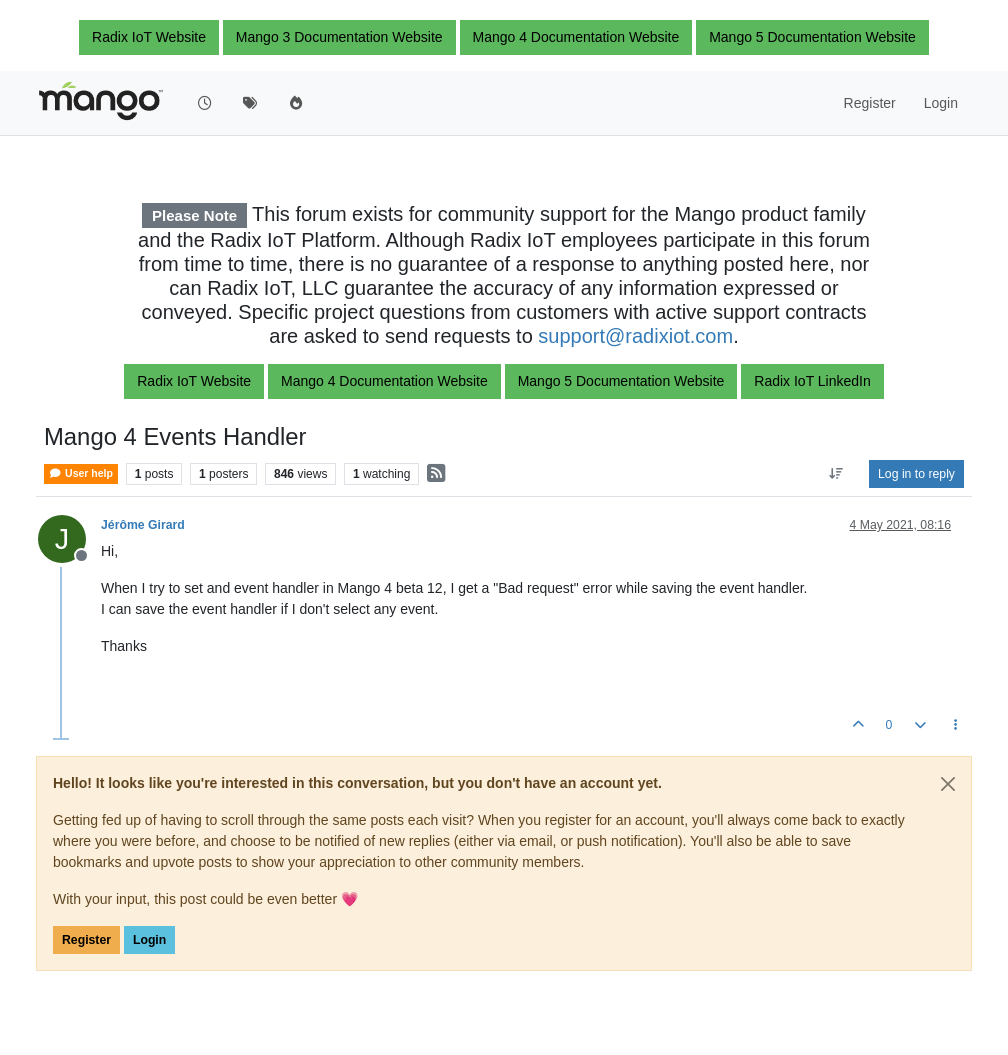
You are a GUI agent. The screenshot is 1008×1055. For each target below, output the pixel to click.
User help (81, 473)
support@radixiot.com (635, 336)
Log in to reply (916, 474)
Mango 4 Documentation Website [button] (576, 37)
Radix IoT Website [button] (149, 37)
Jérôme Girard (143, 525)
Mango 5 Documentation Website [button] (812, 37)
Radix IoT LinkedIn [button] (812, 381)
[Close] (948, 784)
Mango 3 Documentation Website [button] (339, 37)
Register (86, 940)
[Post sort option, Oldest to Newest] (836, 474)
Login (149, 940)
